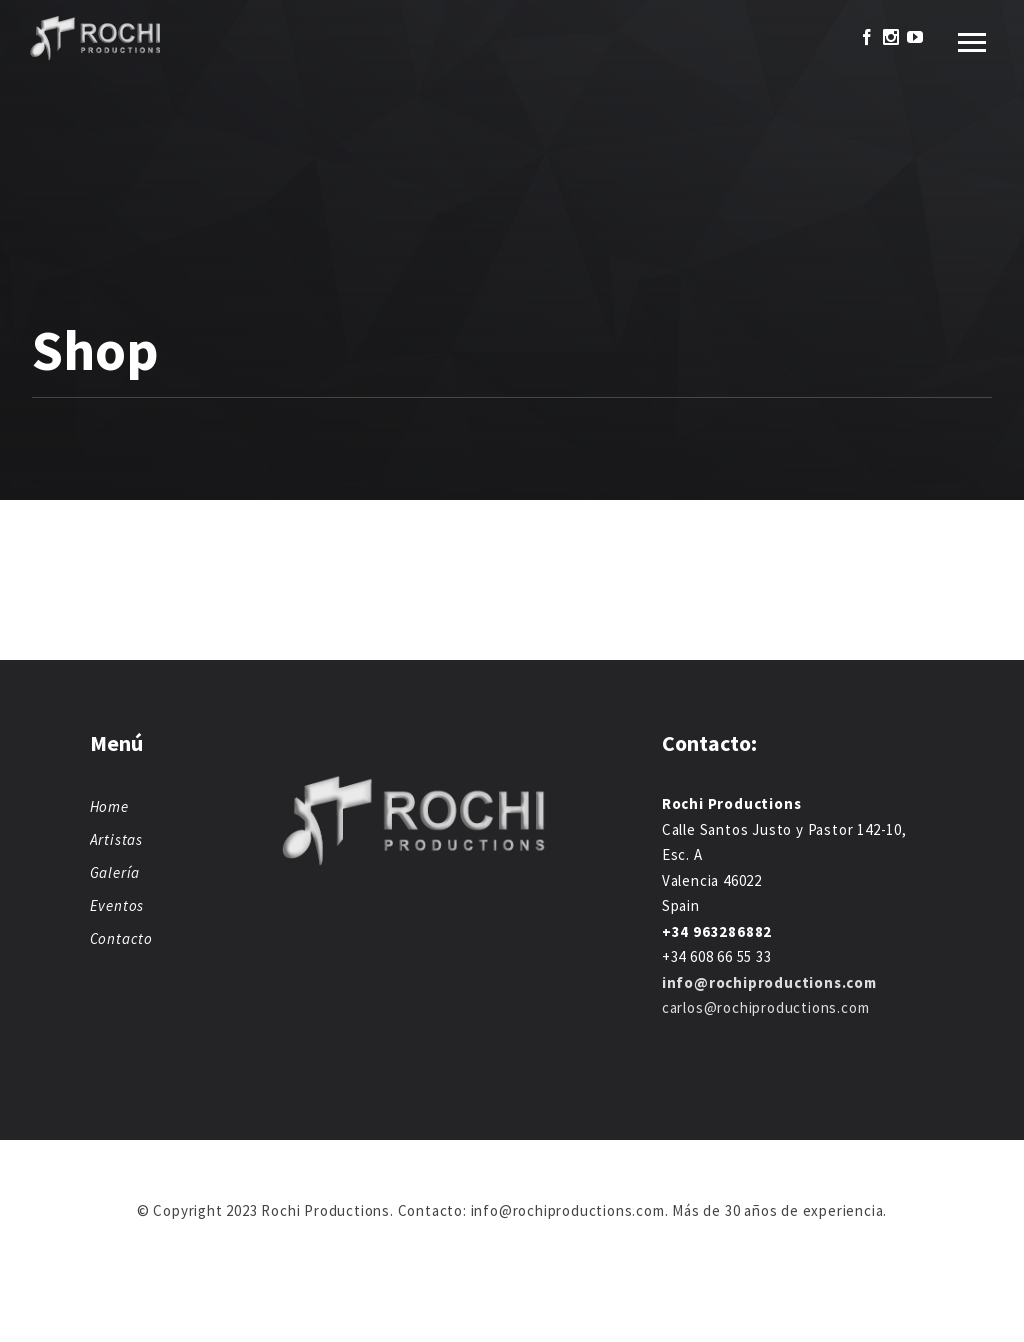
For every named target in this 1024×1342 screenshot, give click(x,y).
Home (109, 806)
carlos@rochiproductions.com (766, 1007)
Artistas (116, 839)
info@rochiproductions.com (769, 982)
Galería (115, 872)
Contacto (121, 938)
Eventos (117, 905)
